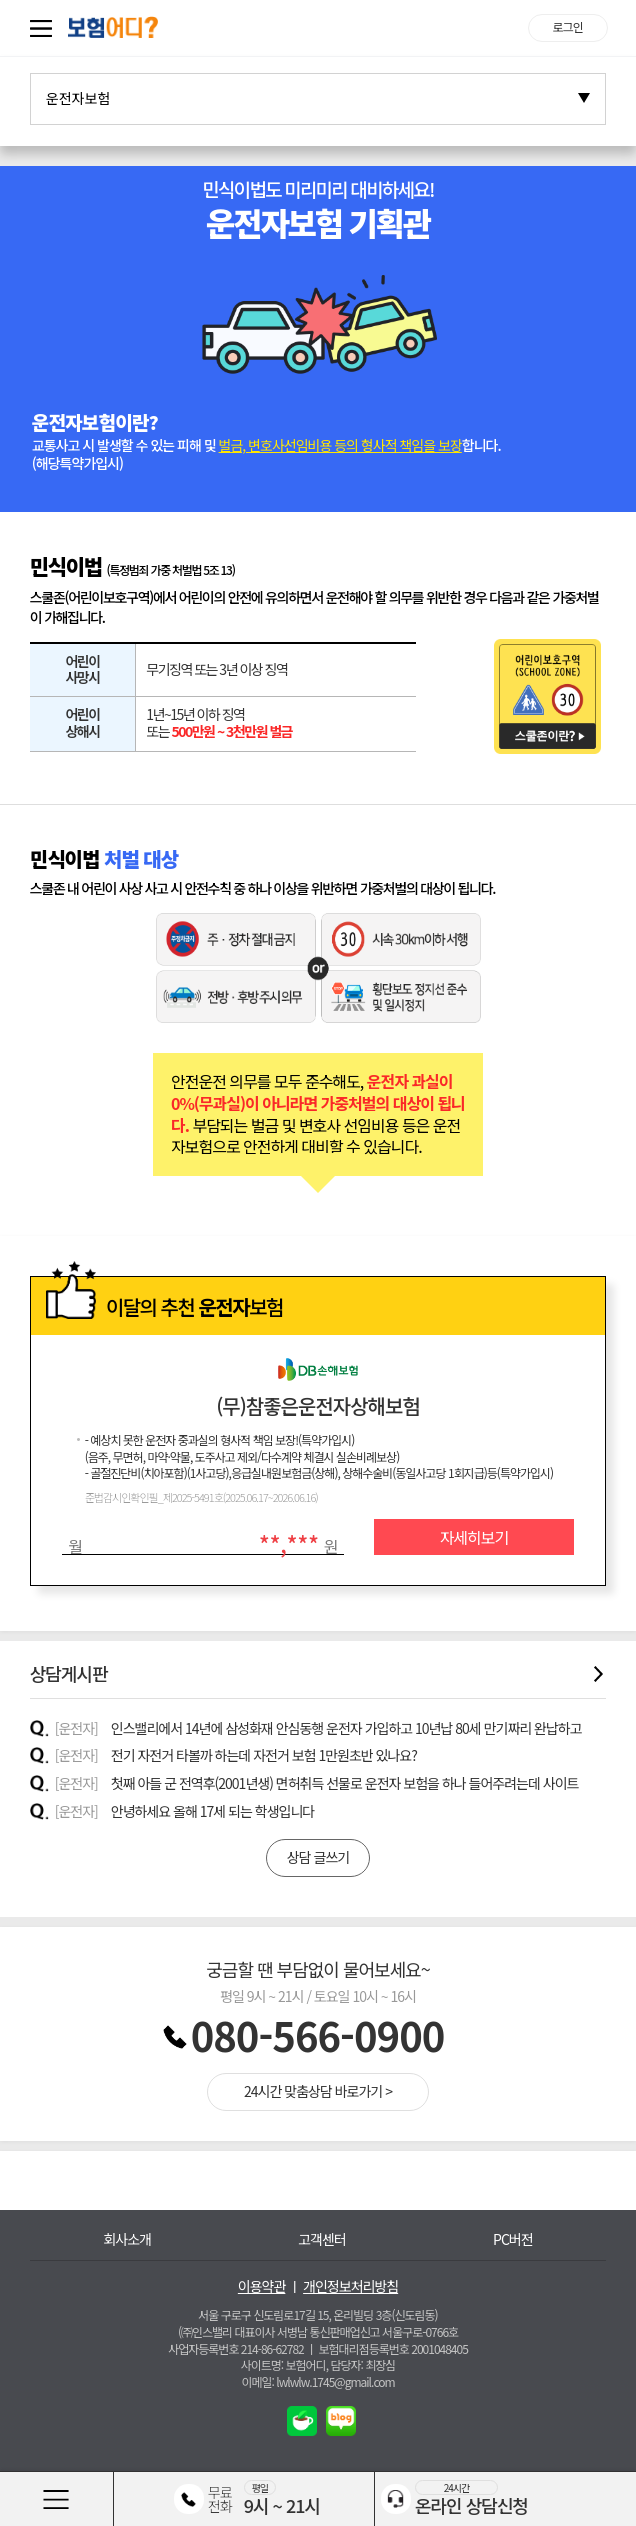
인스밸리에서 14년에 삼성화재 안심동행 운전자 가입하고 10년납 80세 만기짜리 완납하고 (346, 1728)
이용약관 (262, 2286)
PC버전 (513, 2239)
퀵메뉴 (45, 28)
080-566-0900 (318, 2035)
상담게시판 (318, 1673)
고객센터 (322, 2239)
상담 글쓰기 (318, 1857)
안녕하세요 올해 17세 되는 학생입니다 (212, 1811)
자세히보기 (474, 1537)
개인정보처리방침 (350, 2286)
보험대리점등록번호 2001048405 (393, 2348)
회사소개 (127, 2239)
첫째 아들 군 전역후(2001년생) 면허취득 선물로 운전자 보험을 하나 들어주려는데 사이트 (345, 1783)
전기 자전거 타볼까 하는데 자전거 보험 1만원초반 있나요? (264, 1755)
